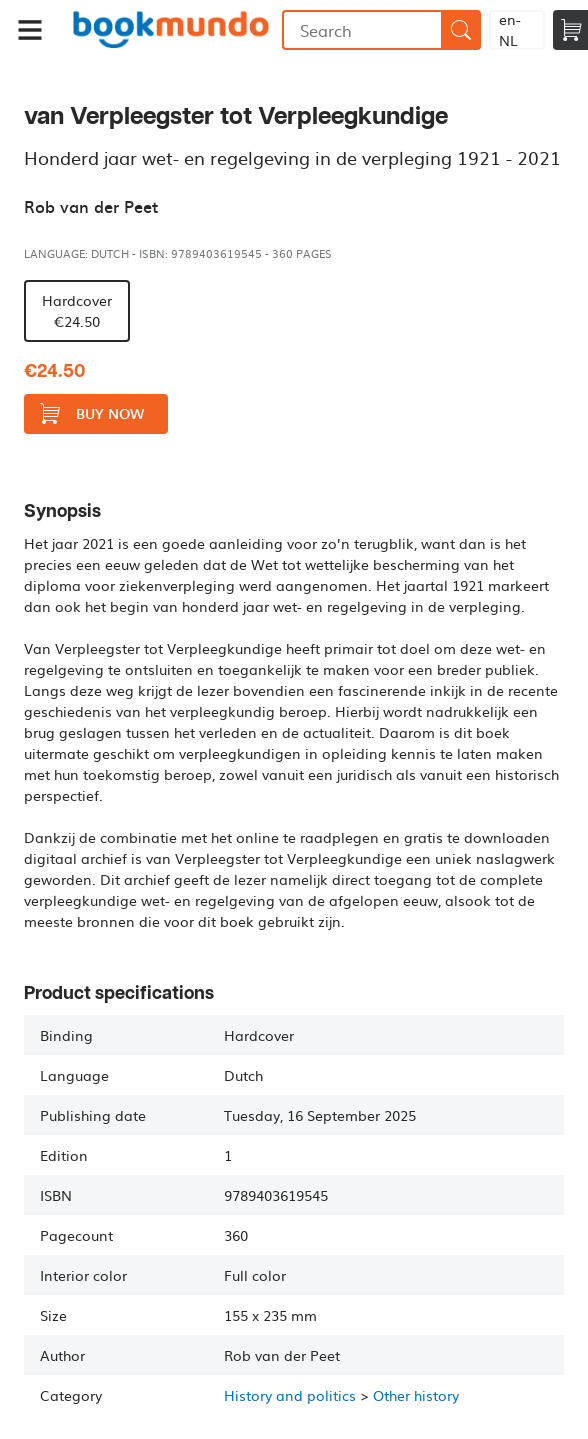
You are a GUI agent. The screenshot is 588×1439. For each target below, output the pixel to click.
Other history (416, 1395)
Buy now (92, 413)
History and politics (290, 1395)
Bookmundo (171, 30)
